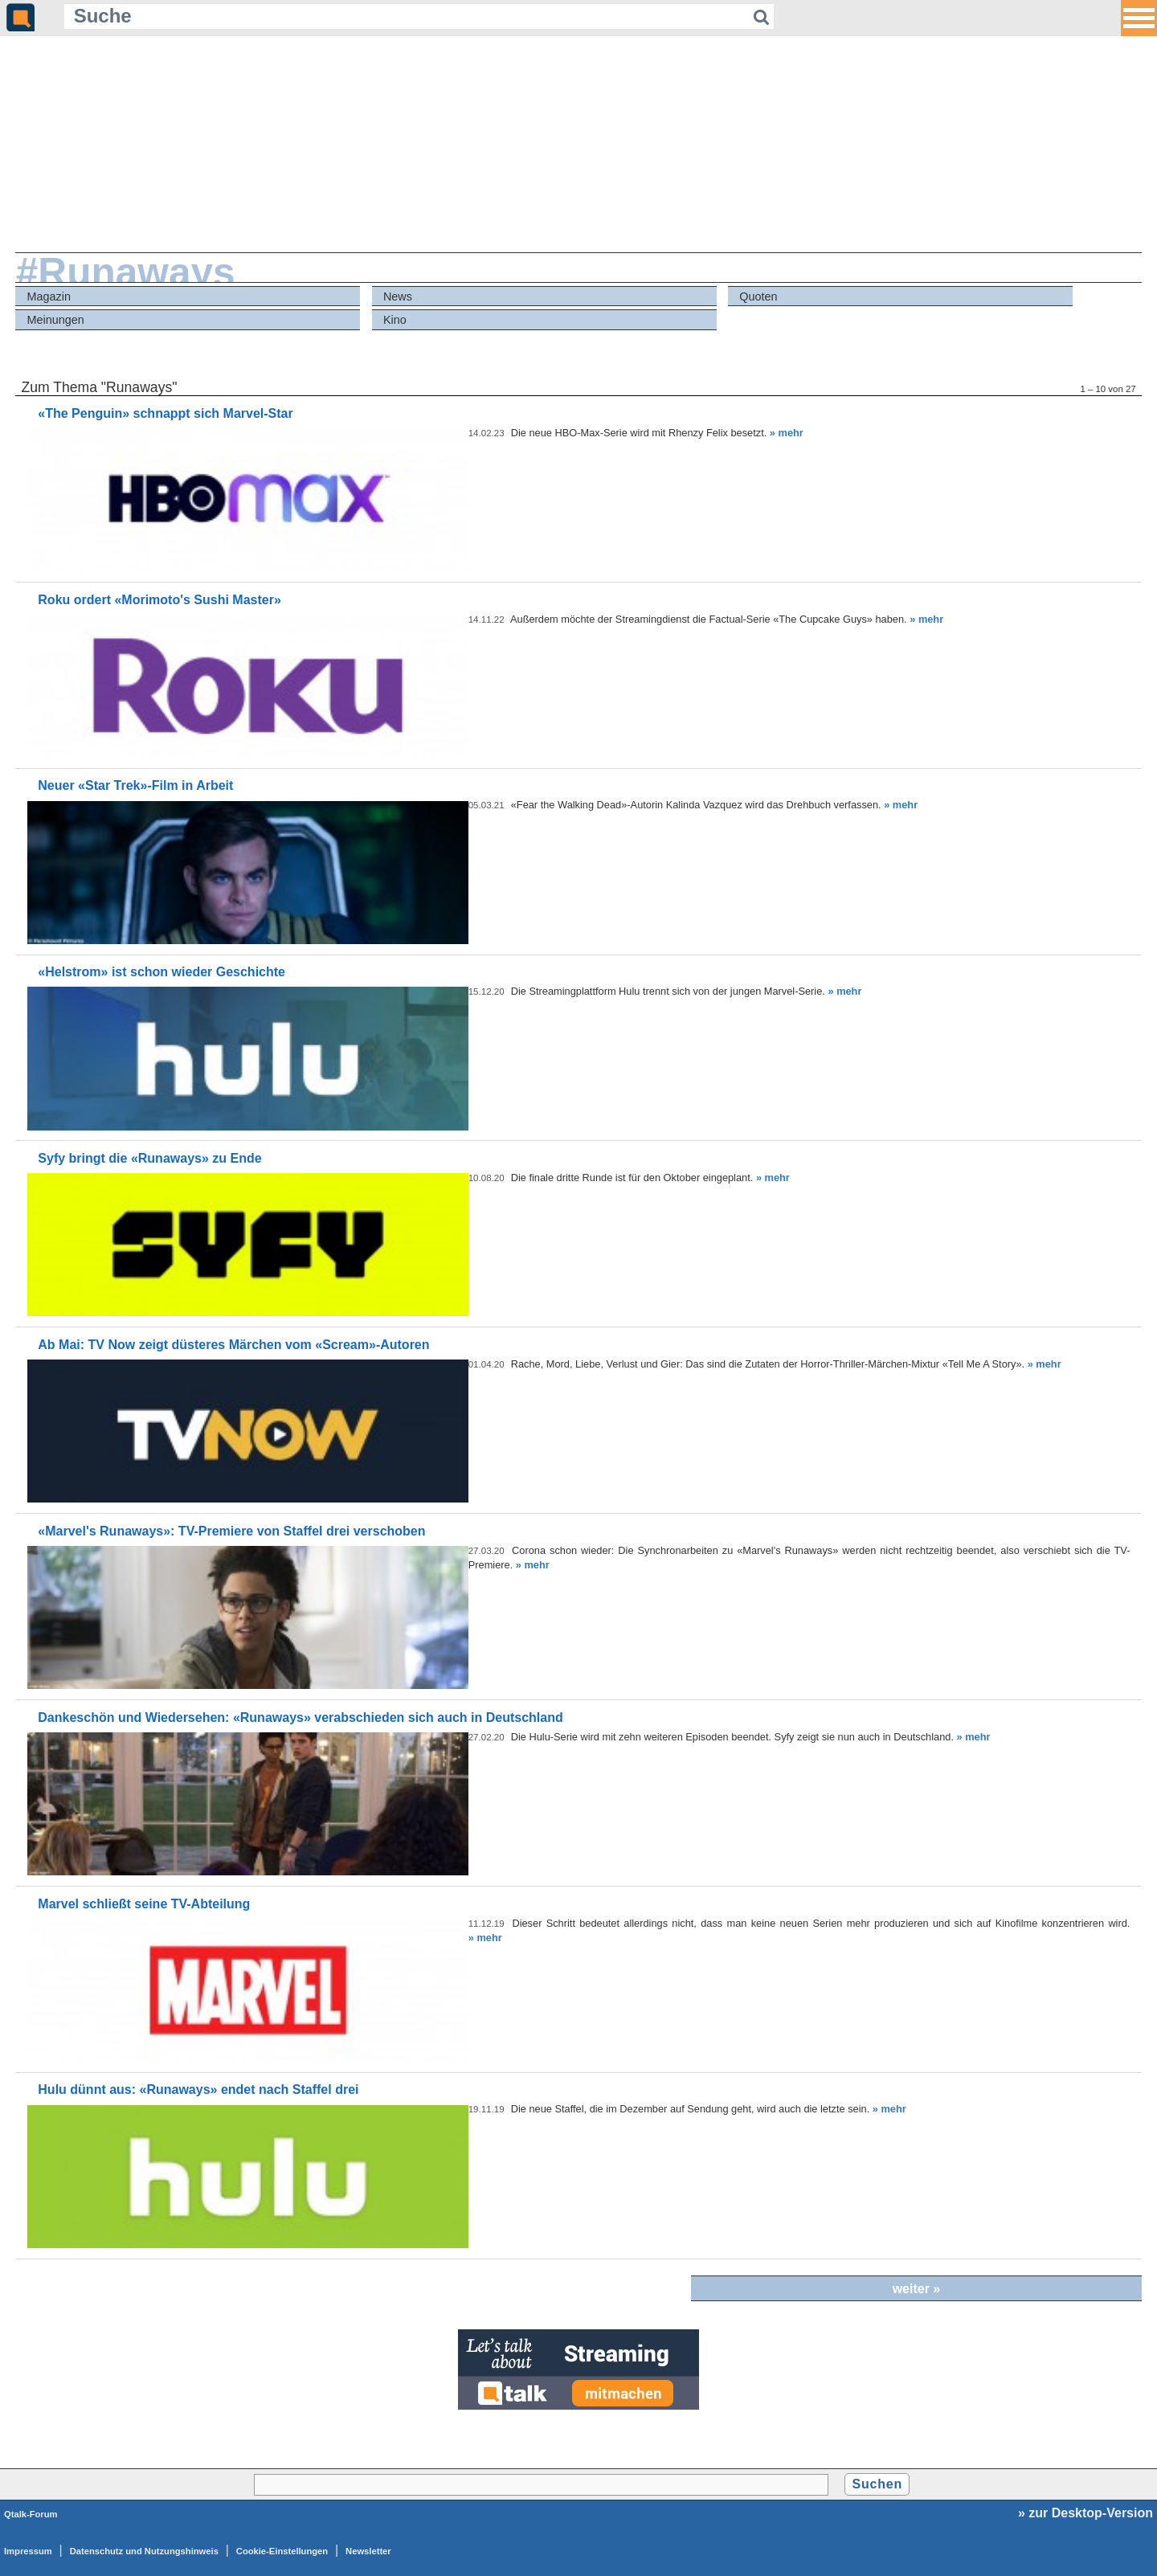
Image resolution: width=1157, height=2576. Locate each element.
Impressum (28, 2551)
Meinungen (55, 319)
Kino (395, 319)
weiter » (917, 2289)
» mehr (786, 433)
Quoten (758, 296)
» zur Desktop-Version (1085, 2513)
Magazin (49, 296)
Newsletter (368, 2551)
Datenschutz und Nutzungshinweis (144, 2551)
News (397, 296)
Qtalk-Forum (31, 2514)
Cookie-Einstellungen (282, 2551)
